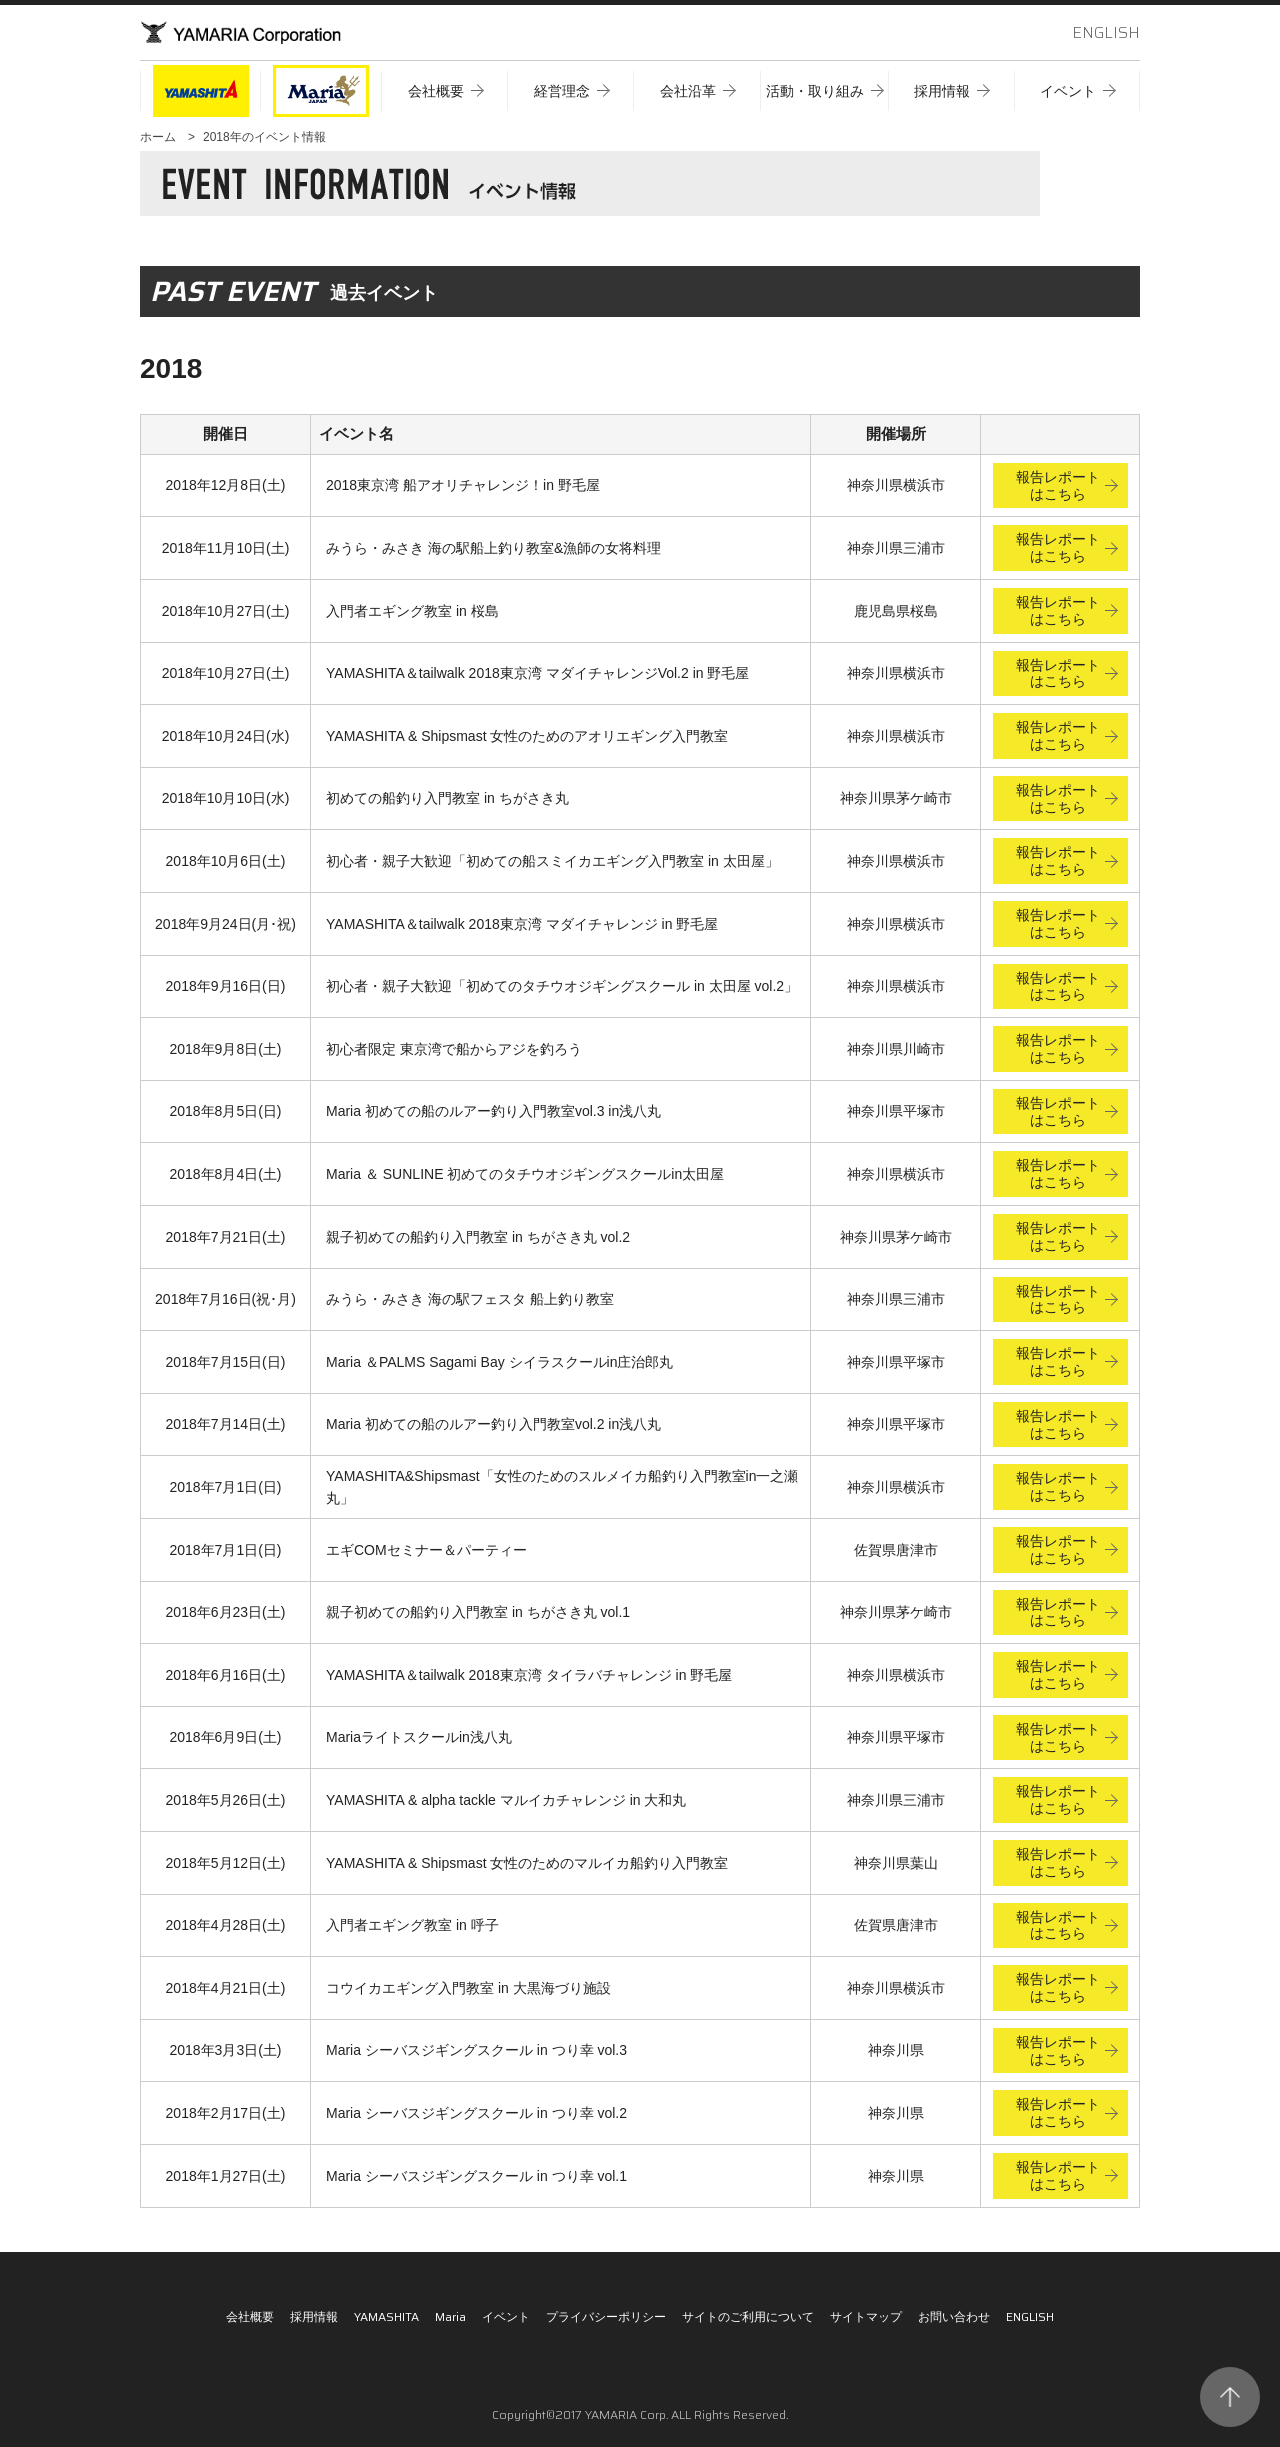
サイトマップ (866, 2316)
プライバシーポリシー (606, 2316)
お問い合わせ (954, 2316)
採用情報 (314, 2316)
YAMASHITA (386, 2316)
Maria (450, 2316)
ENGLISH (1106, 32)
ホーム (158, 137)
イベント (506, 2316)
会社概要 (250, 2316)
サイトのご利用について (748, 2316)
